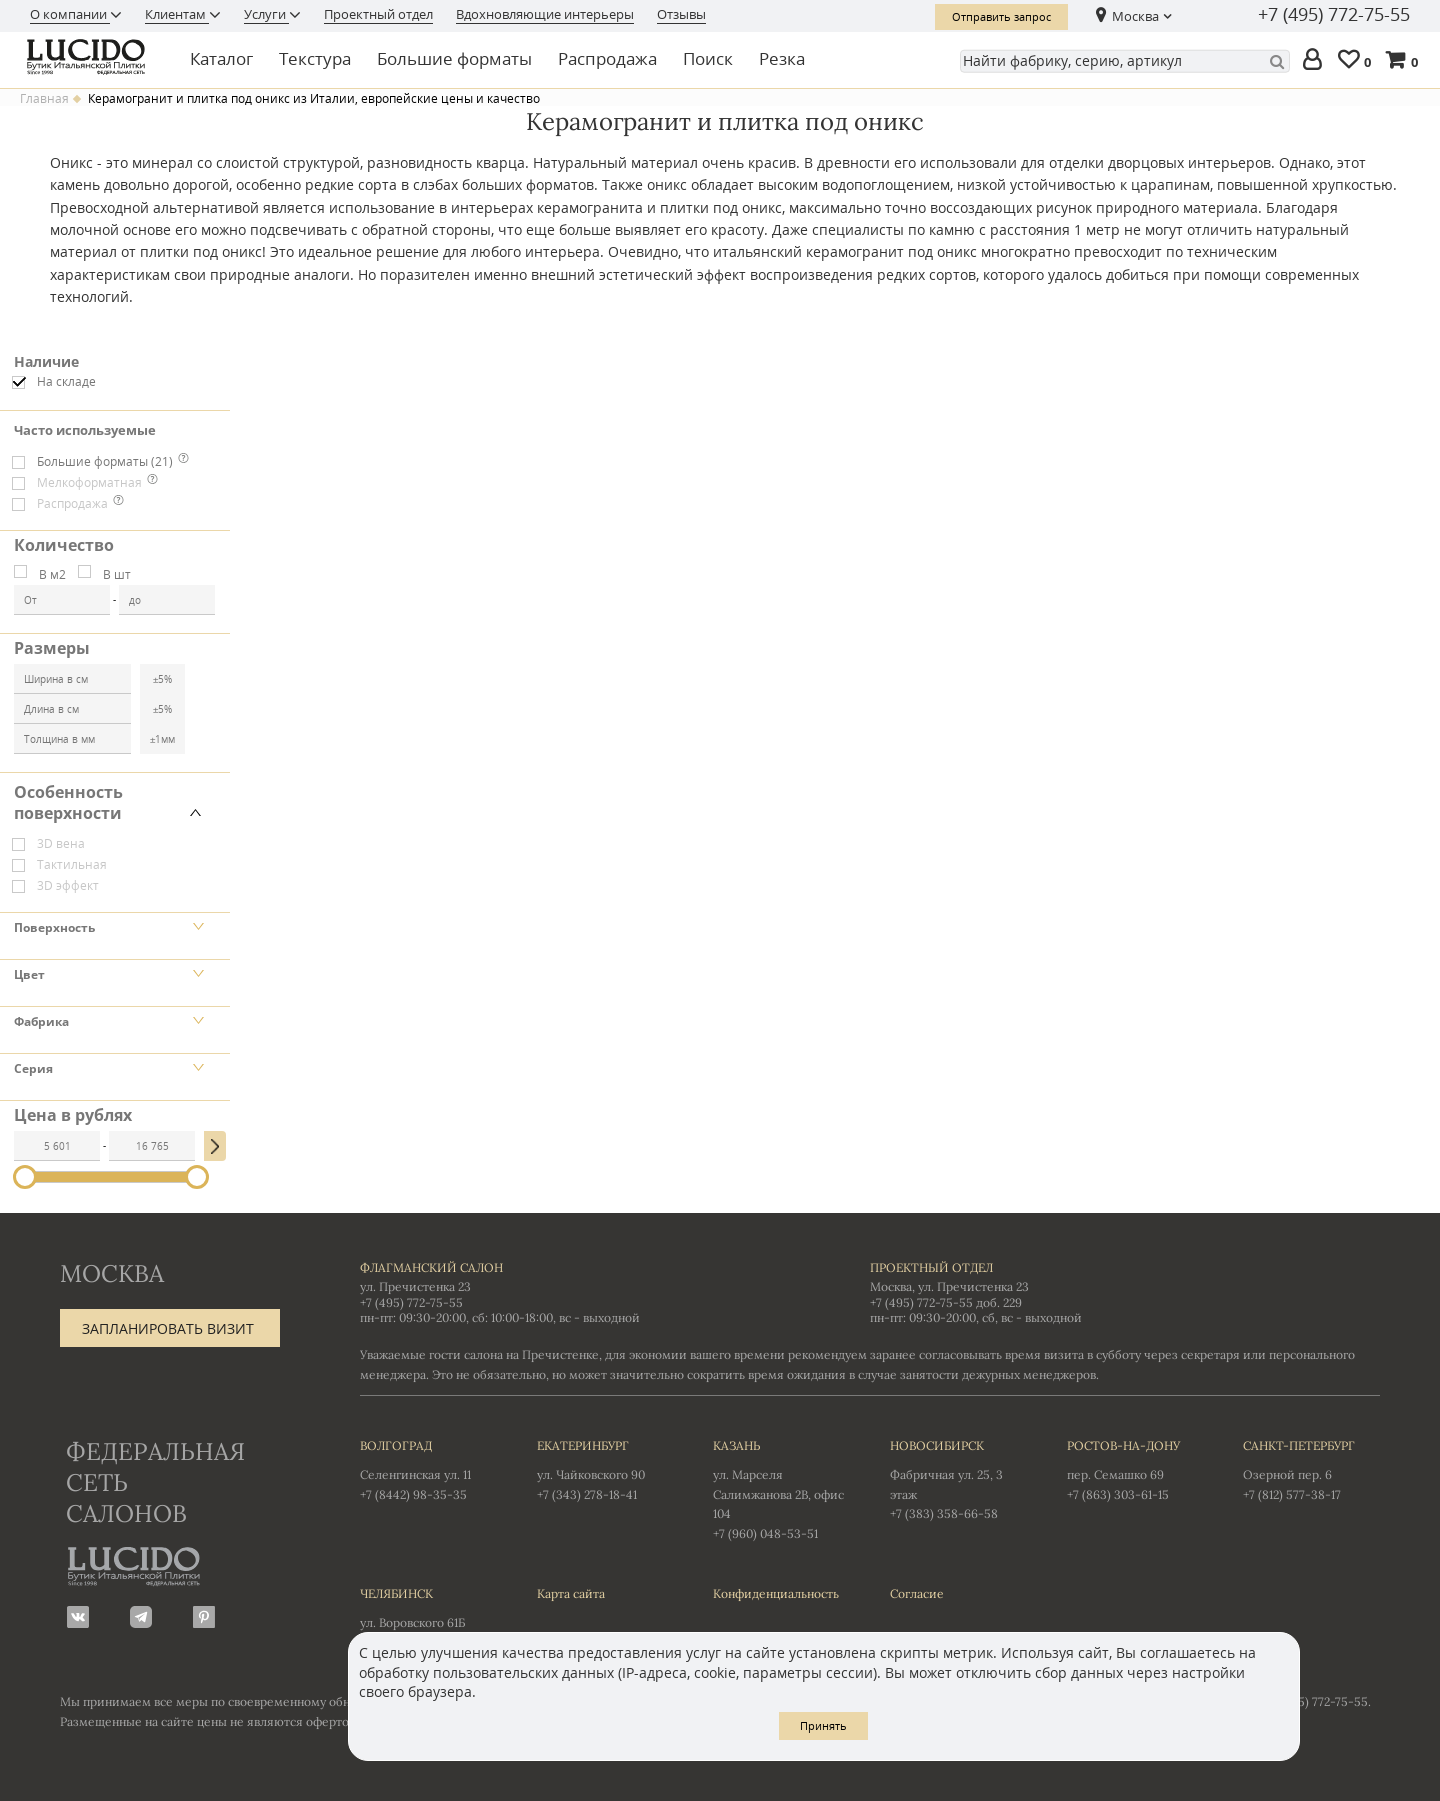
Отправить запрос (1001, 16)
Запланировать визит (168, 1328)
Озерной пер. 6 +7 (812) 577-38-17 (1311, 1469)
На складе (66, 381)
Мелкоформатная (89, 482)
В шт (117, 574)
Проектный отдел (378, 14)
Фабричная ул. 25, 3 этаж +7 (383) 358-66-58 (958, 1479)
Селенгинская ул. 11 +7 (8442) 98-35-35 (428, 1469)
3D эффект (68, 885)
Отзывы (681, 14)
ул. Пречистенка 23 (415, 1286)
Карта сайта (571, 1593)
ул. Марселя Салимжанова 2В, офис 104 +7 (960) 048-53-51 (781, 1488)
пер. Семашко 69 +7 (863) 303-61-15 (1135, 1469)
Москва (1135, 16)
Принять (823, 1725)
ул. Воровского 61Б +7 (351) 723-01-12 (428, 1617)
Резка (782, 58)
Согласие (917, 1593)
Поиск (708, 58)
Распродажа (607, 58)
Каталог (221, 58)
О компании (70, 14)
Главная (44, 99)
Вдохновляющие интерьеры (545, 14)
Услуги (266, 14)
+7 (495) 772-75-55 (1334, 15)
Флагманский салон (431, 1267)
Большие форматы (454, 58)
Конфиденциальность (776, 1593)
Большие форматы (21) (105, 461)
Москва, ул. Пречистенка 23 (949, 1286)
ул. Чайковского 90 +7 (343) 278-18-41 (605, 1469)
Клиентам (177, 14)
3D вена (61, 843)
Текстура (315, 58)
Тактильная (72, 864)
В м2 (52, 574)
